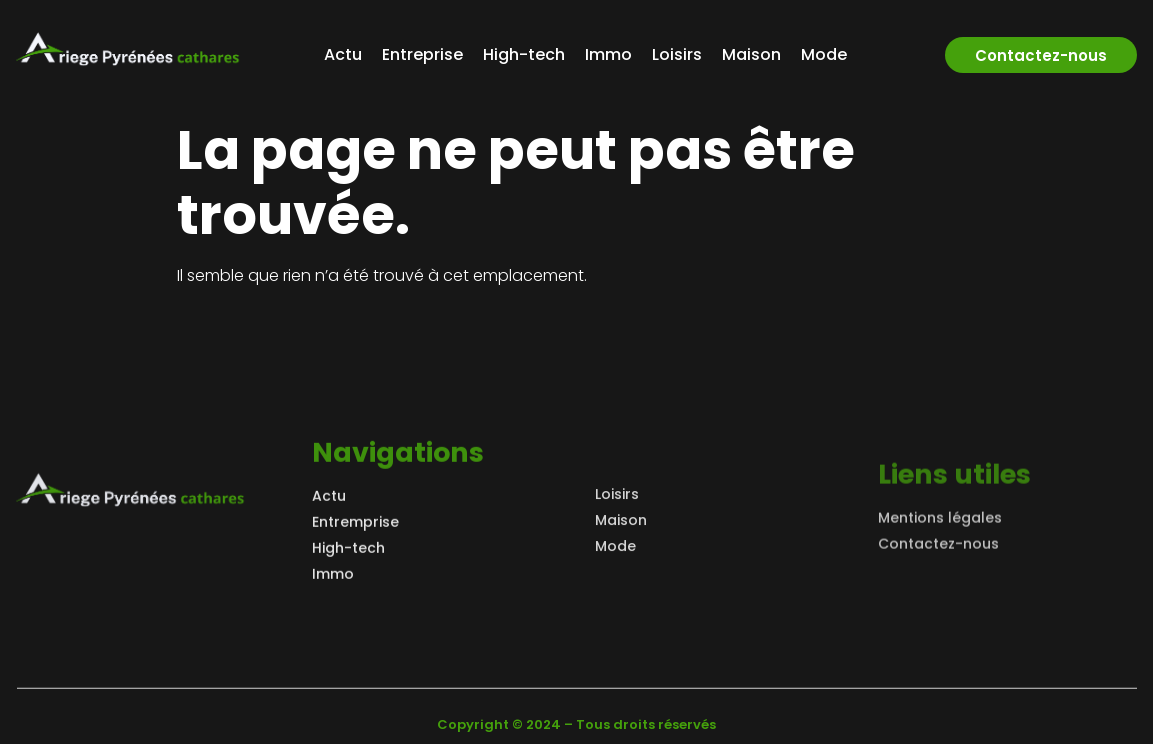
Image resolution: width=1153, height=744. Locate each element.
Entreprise (422, 54)
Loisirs (677, 54)
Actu (343, 54)
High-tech (524, 54)
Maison (751, 54)
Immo (608, 54)
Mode (824, 54)
